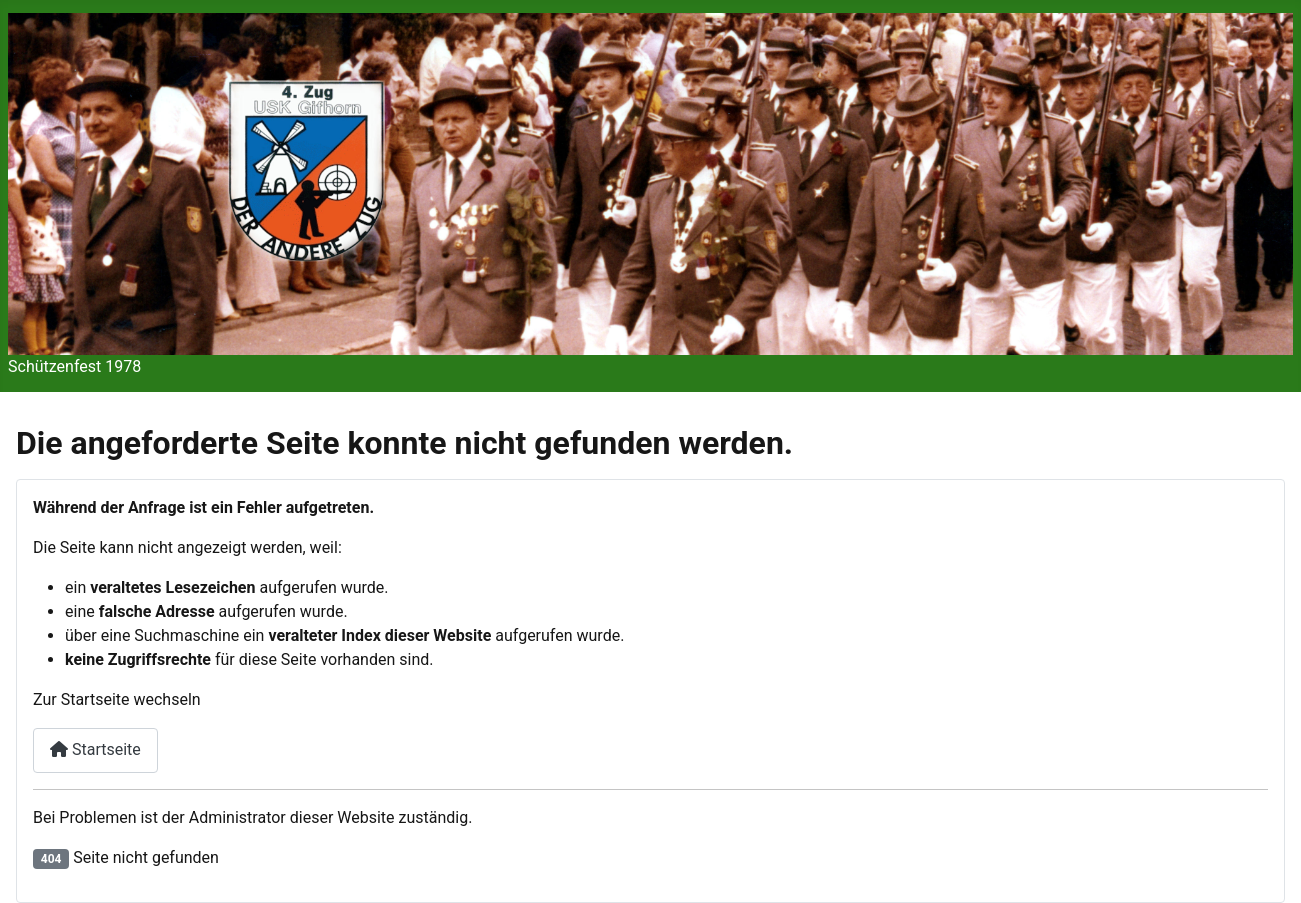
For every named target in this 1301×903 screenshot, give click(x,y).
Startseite (95, 749)
